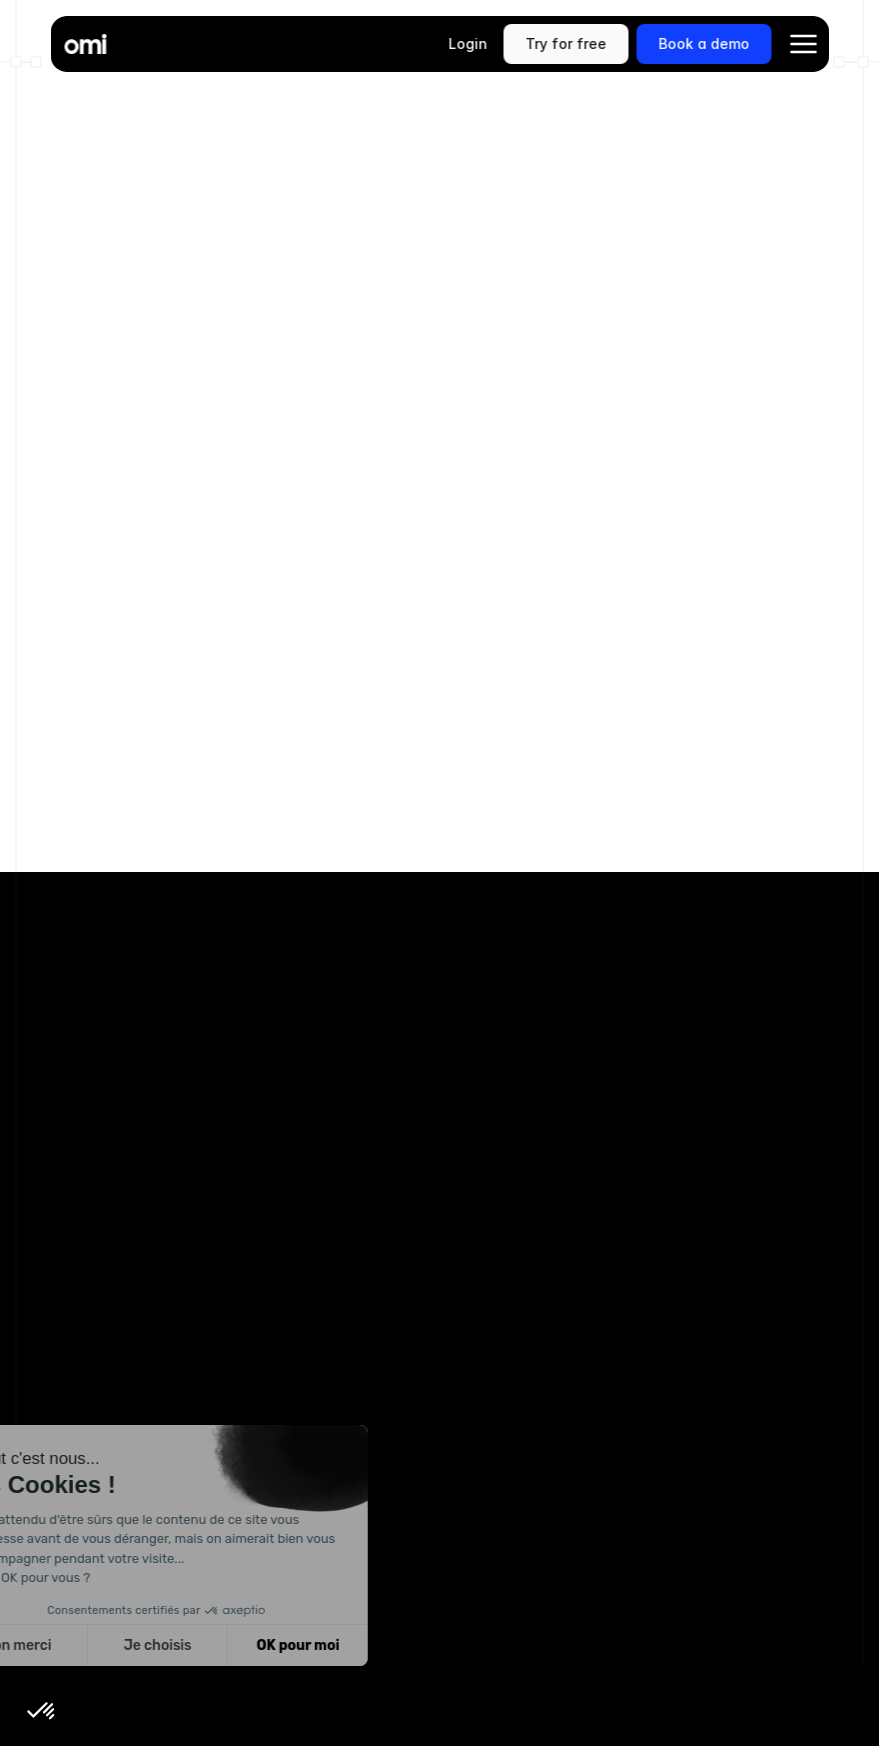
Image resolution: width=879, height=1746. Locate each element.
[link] (565, 44)
